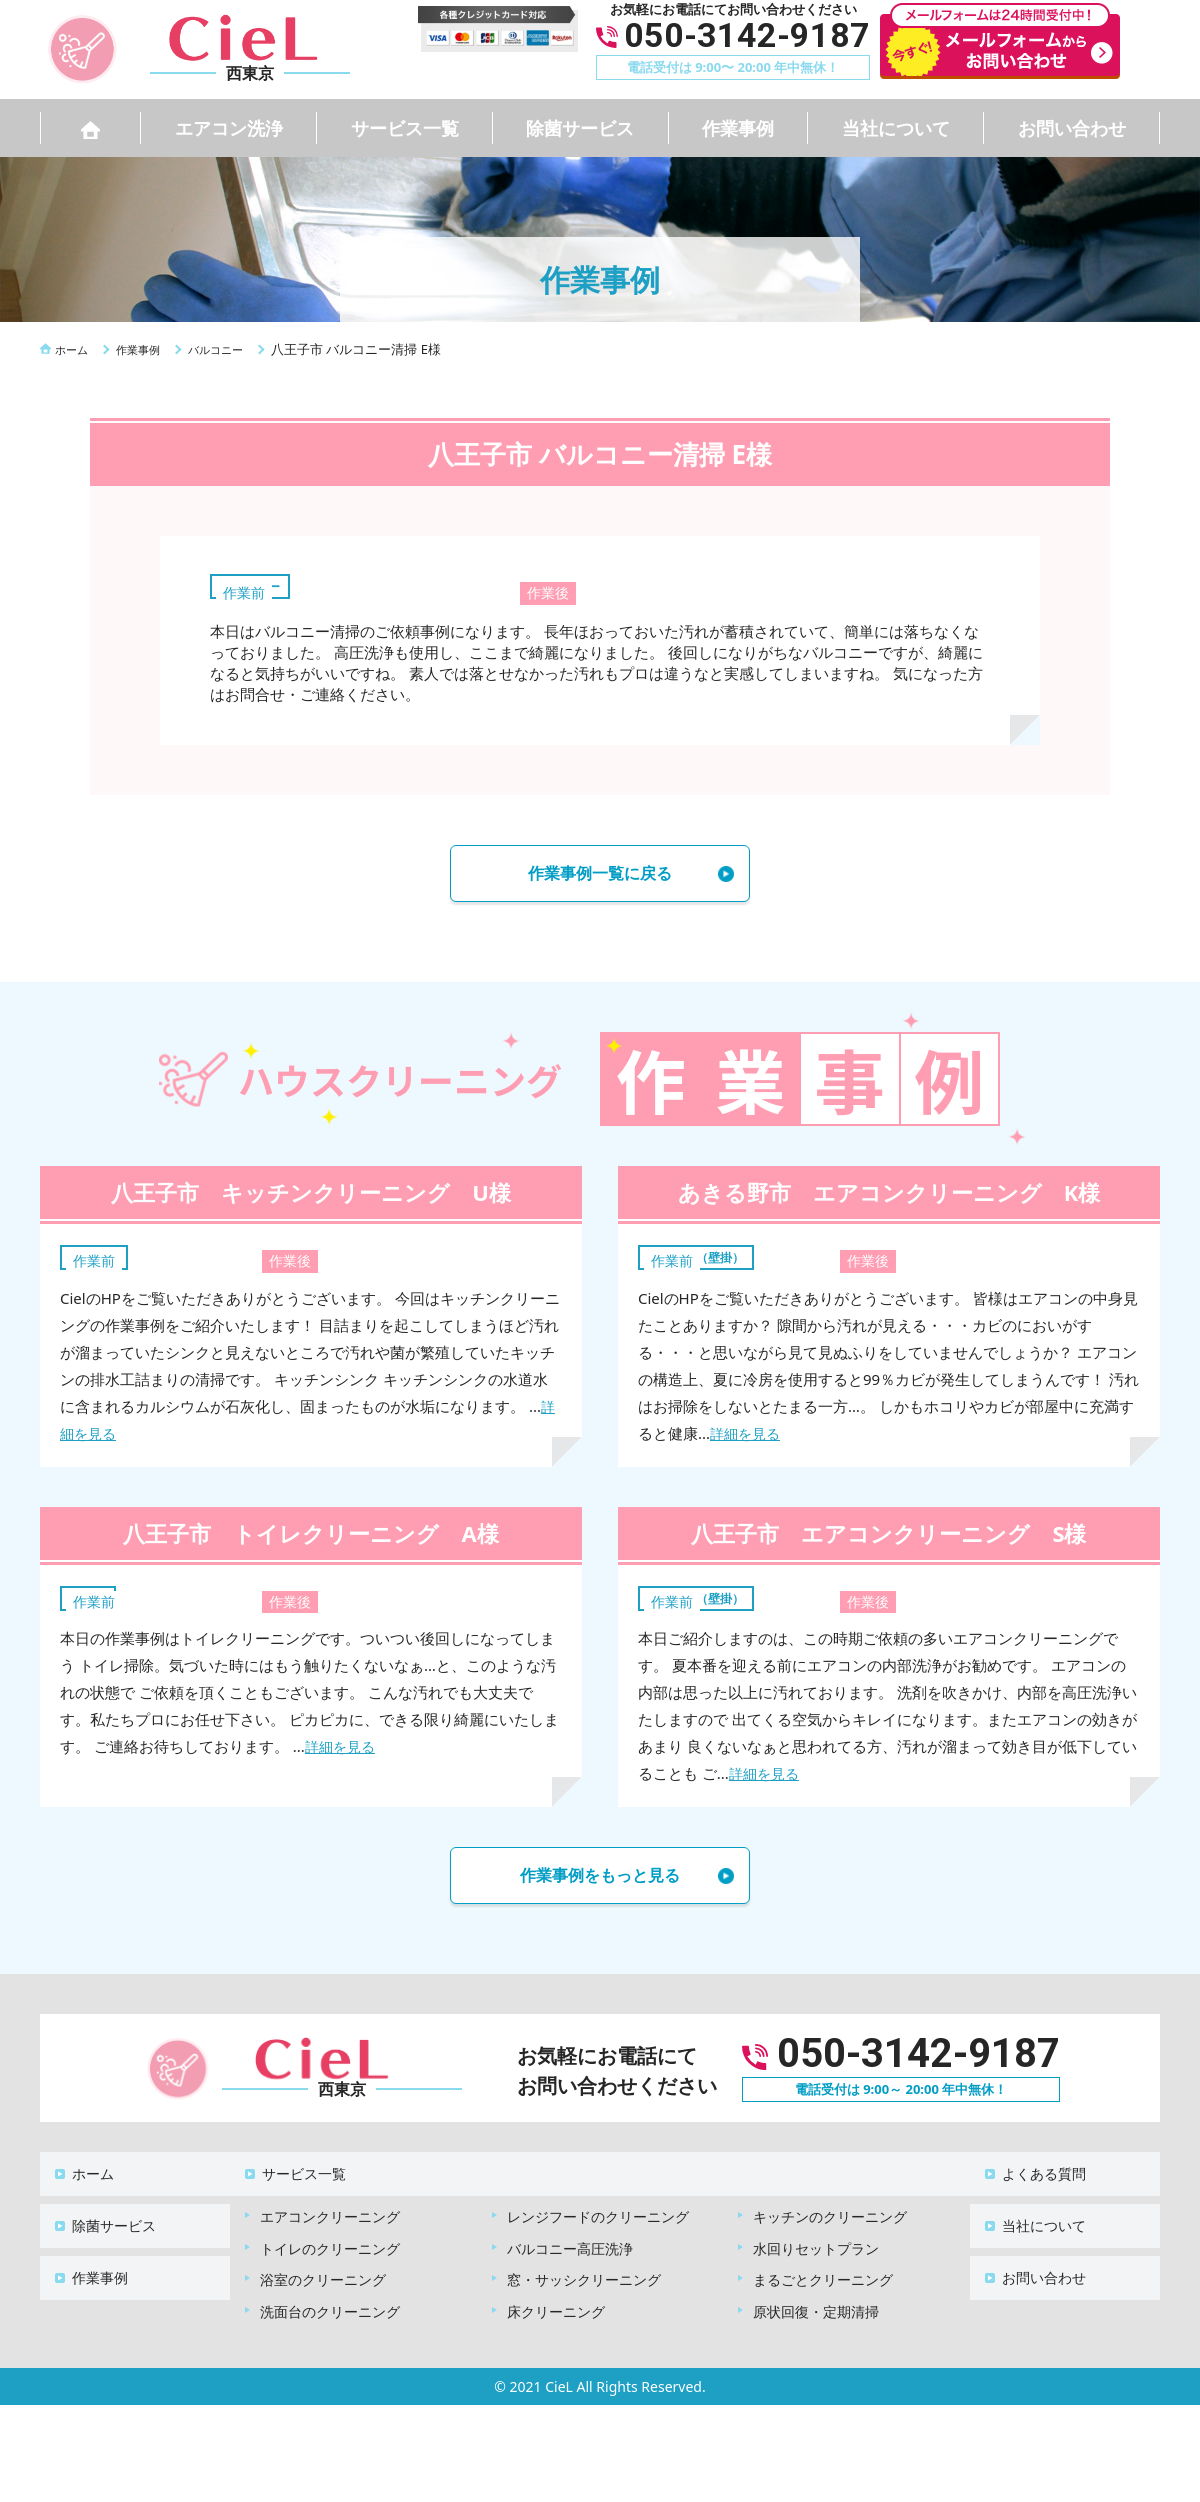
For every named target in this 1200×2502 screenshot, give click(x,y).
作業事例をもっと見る (600, 1884)
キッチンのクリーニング (830, 2208)
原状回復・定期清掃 (816, 2303)
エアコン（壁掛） (708, 1262)
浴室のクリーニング (323, 2271)
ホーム (81, 2175)
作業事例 (738, 128)
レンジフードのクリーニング (598, 2208)
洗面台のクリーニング (330, 2303)
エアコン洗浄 (229, 128)
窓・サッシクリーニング (584, 2271)
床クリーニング (556, 2303)
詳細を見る (747, 1439)
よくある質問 (1032, 2175)
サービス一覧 (405, 128)
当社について (896, 128)
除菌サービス (580, 128)
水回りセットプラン (816, 2240)
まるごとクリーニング (823, 2271)
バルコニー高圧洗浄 (570, 2240)
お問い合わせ (1072, 128)
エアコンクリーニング (330, 2208)
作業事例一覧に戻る (600, 876)
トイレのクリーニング (330, 2240)
